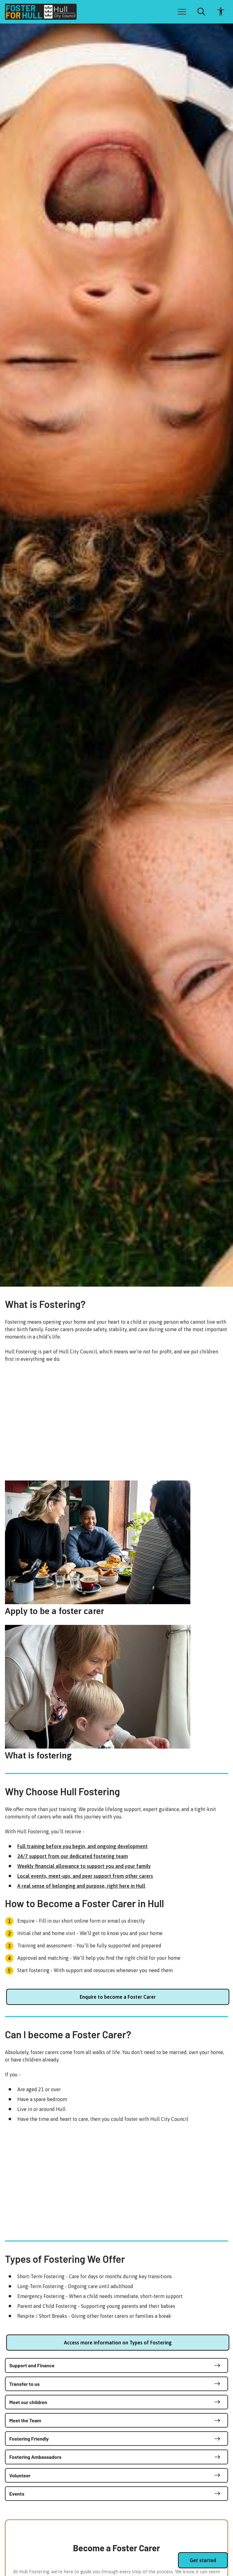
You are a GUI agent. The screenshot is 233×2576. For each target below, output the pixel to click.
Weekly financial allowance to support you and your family (84, 1866)
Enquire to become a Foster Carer (118, 1997)
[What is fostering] (116, 1692)
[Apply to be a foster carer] (116, 1547)
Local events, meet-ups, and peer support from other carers (85, 1876)
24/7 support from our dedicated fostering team (72, 1856)
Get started (203, 2560)
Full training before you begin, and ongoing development (82, 1846)
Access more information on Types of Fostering (118, 2342)
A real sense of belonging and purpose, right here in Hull (81, 1886)
